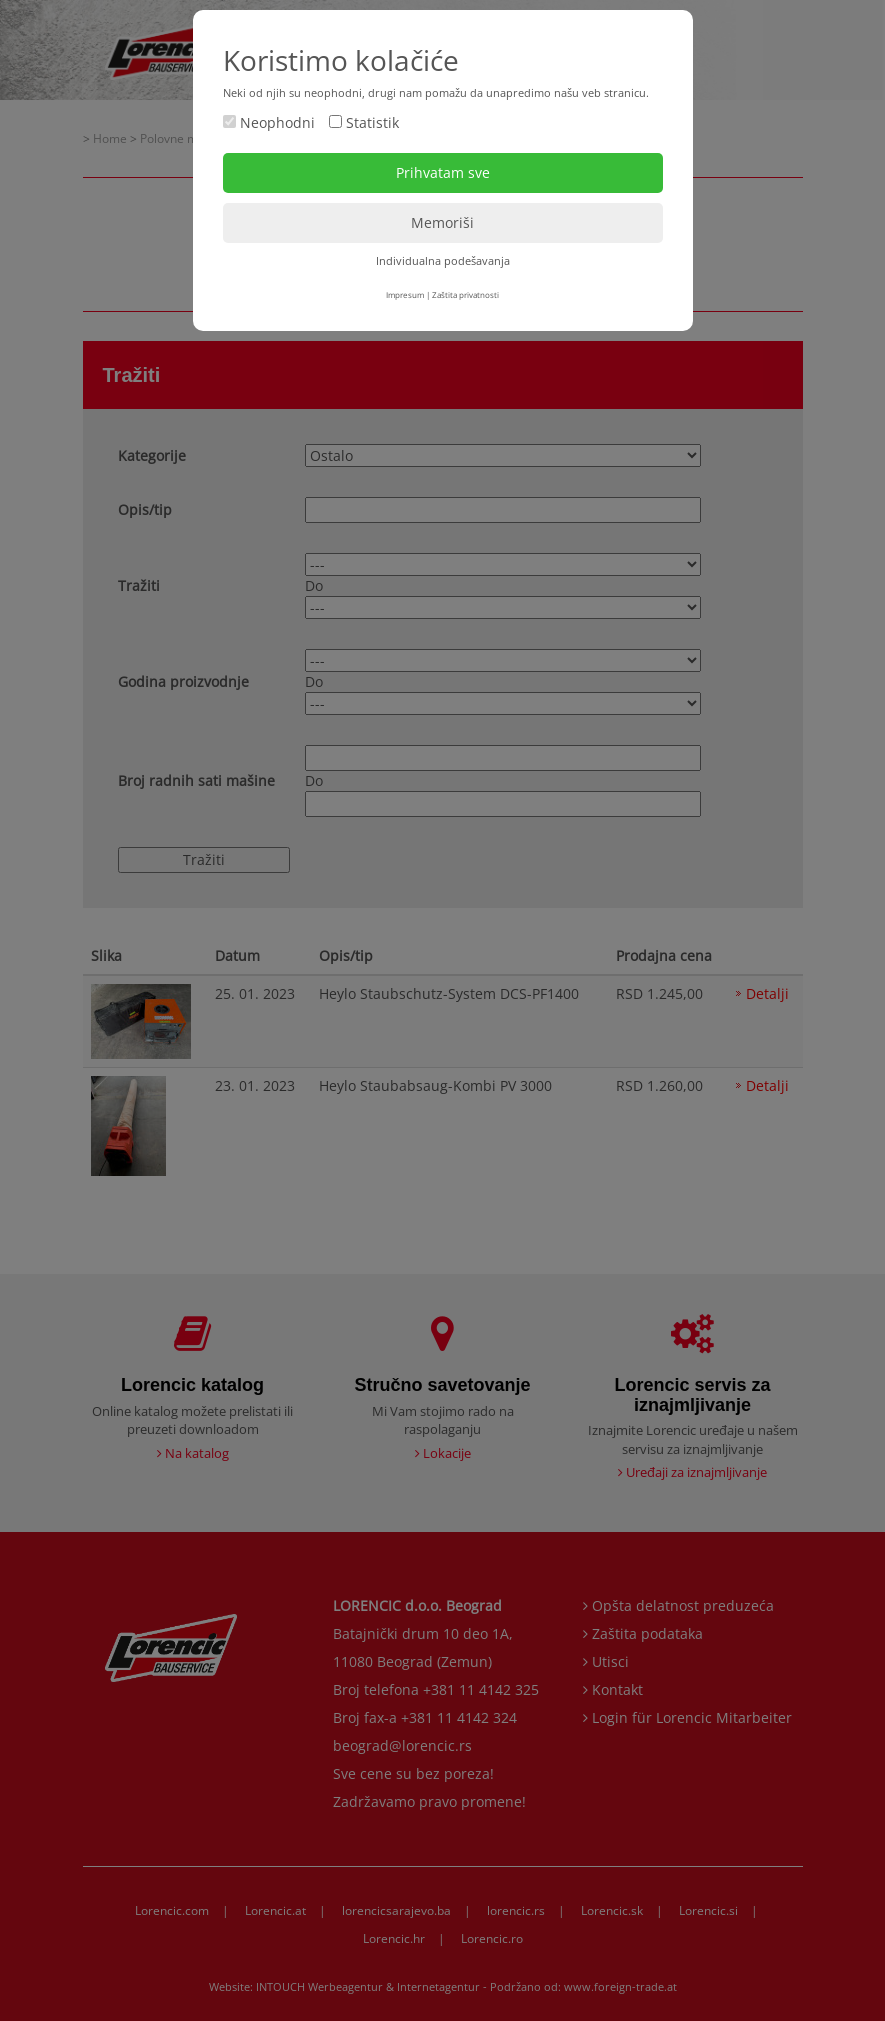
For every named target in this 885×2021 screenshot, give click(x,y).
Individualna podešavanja (443, 260)
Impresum (405, 294)
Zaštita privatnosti (465, 294)
